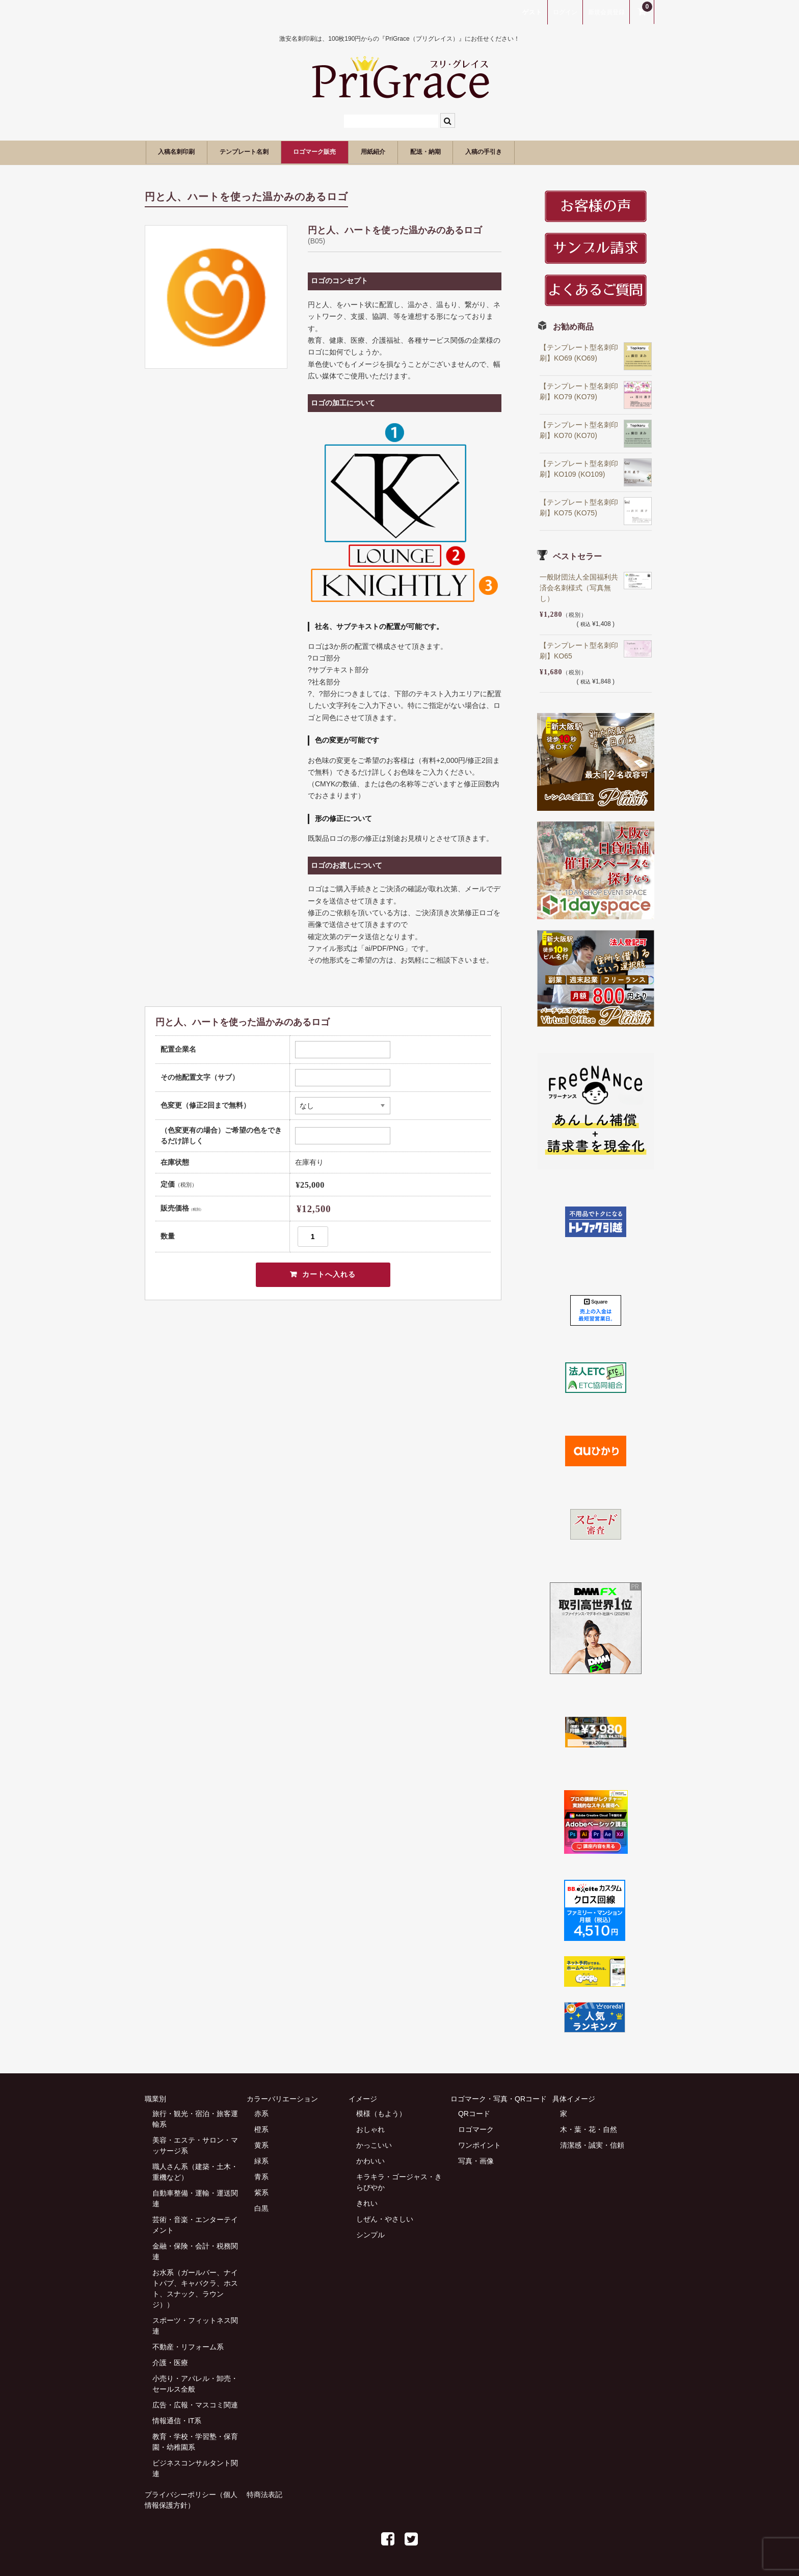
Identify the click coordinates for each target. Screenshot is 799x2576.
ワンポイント (479, 2144)
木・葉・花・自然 (588, 2128)
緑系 (261, 2160)
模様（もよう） (381, 2112)
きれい (367, 2202)
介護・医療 (170, 2362)
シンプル (370, 2234)
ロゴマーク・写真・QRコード (498, 2098)
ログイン (565, 12)
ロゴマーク (476, 2128)
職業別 (155, 2098)
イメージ (363, 2098)
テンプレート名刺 (268, 151)
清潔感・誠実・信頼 (592, 2144)
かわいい (370, 2160)
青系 (261, 2176)
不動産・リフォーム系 (188, 2346)
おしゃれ (370, 2128)
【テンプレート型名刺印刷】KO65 (579, 649)
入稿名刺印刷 (183, 151)
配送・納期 (495, 151)
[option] (216, 295)
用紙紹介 (429, 151)
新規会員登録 (606, 12)
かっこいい (374, 2144)
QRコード (474, 2112)
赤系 (261, 2112)
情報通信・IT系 (176, 2420)
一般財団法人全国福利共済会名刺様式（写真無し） (579, 586)
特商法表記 (264, 2493)
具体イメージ (573, 2098)
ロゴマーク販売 (356, 151)
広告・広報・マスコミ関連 (195, 2404)
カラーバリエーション (282, 2098)
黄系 (261, 2144)
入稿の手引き (568, 151)
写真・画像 (476, 2160)
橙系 (261, 2128)
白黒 (261, 2207)
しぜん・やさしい (384, 2218)
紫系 (261, 2191)
